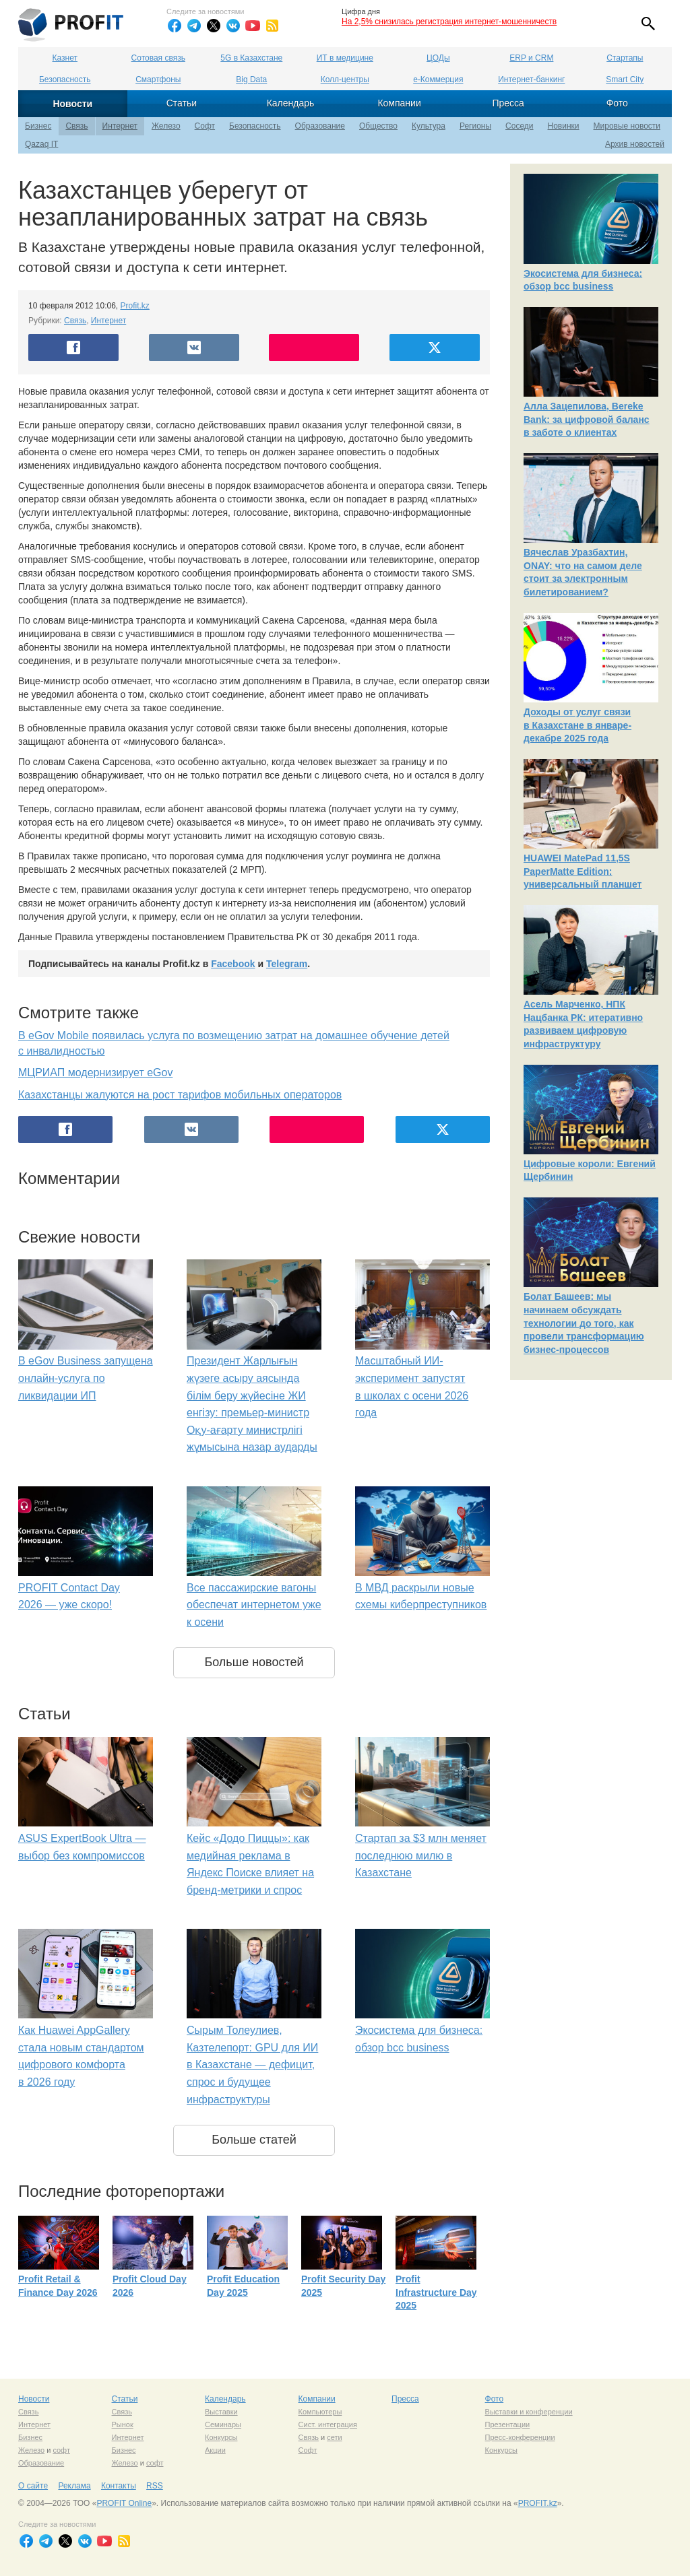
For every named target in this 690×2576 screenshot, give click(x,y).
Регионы (475, 126)
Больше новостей (253, 1662)
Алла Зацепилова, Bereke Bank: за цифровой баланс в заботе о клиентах (587, 419)
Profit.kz (135, 305)
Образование (320, 126)
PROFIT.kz (537, 2503)
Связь (76, 126)
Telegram (286, 963)
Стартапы (624, 58)
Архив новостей (634, 144)
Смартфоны (158, 79)
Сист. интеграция (328, 2424)
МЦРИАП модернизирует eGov (95, 1072)
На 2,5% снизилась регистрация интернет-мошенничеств (449, 21)
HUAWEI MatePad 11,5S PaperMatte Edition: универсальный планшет (582, 871)
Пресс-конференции (520, 2437)
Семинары (223, 2424)
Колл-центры (345, 79)
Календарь (291, 103)
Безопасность (65, 79)
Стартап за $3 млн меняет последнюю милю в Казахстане (421, 1855)
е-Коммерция (438, 79)
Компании (398, 103)
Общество (378, 126)
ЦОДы (438, 58)
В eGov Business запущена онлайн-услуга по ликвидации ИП (85, 1378)
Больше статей (254, 2139)
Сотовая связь (158, 58)
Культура (428, 126)
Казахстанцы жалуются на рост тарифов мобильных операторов (180, 1094)
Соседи (519, 126)
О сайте (33, 2485)
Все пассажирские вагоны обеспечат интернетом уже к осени (254, 1605)
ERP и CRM (531, 58)
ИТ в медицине (345, 58)
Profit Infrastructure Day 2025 (436, 2292)
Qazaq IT (41, 144)
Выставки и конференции (529, 2412)
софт (61, 2450)
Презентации (507, 2424)
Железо (166, 126)
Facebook (233, 963)
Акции (215, 2450)
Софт (205, 126)
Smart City (625, 79)
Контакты (118, 2485)
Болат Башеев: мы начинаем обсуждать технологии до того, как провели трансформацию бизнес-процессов (584, 1322)
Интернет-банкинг (531, 79)
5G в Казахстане (251, 58)
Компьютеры (320, 2412)
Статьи (181, 103)
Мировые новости (627, 126)
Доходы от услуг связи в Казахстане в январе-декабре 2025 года (577, 725)
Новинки (563, 126)
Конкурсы (221, 2437)
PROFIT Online (124, 2503)
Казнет (65, 58)
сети (334, 2437)
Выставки (221, 2412)
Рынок (122, 2424)
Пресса (508, 103)
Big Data (251, 79)
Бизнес (38, 126)
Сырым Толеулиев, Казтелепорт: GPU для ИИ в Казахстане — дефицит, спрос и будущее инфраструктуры (252, 2064)
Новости (72, 103)
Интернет (119, 126)
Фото (617, 103)
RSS (154, 2485)
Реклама (74, 2485)
